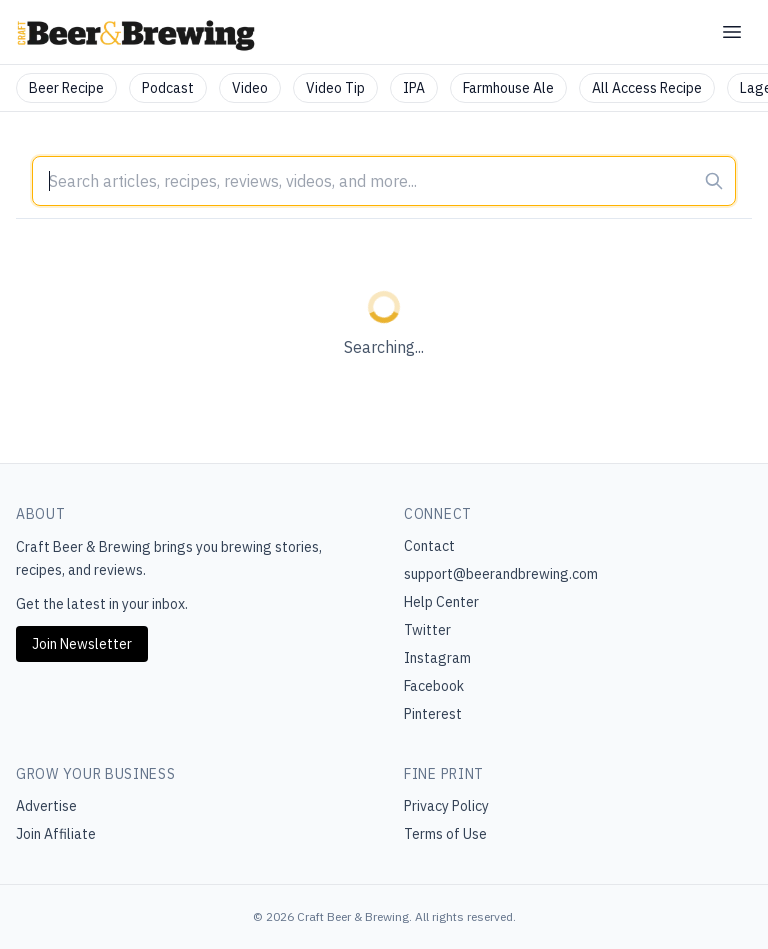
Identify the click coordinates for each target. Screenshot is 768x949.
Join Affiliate (56, 834)
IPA (414, 88)
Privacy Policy (446, 806)
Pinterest (433, 714)
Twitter (427, 630)
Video (250, 88)
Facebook (434, 686)
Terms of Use (445, 834)
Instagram (437, 658)
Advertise (46, 806)
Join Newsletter (82, 644)
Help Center (441, 602)
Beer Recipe (66, 88)
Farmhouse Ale (508, 88)
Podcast (168, 88)
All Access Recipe (647, 88)
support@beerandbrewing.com (501, 574)
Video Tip (335, 88)
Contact (429, 546)
